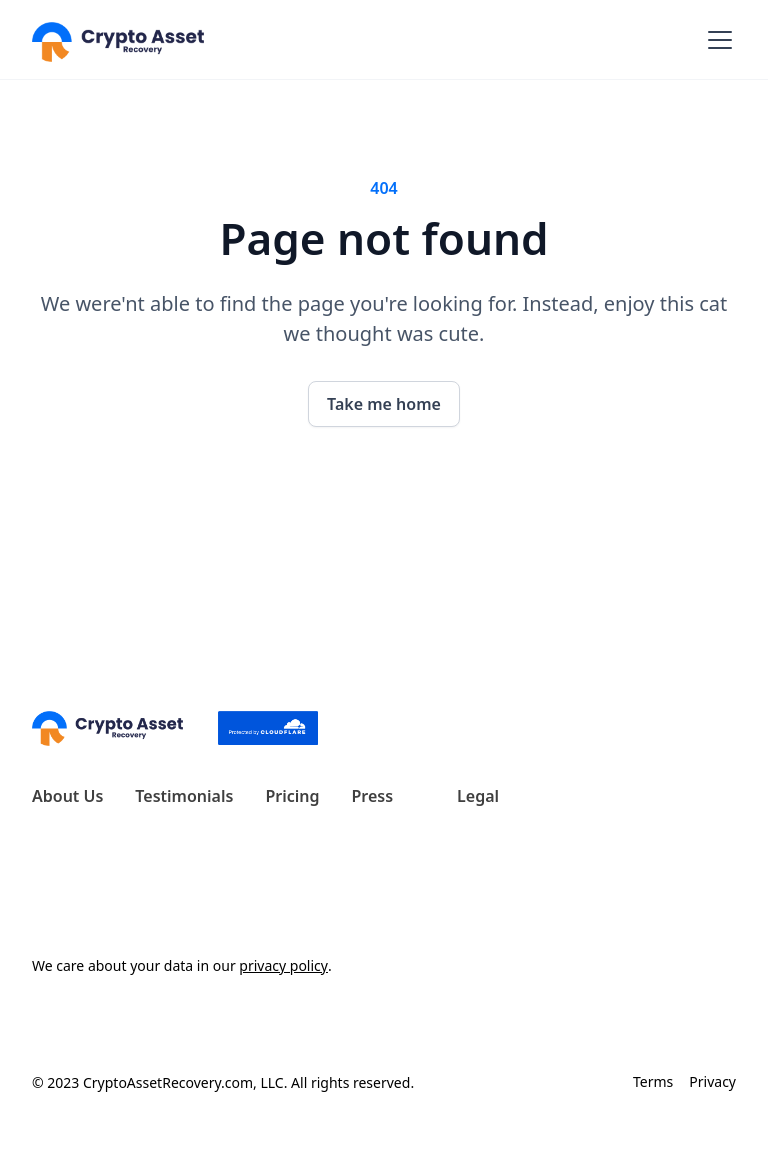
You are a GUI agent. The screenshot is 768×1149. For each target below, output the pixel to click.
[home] (118, 39)
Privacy (712, 1081)
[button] (716, 40)
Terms (653, 1081)
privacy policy (283, 965)
